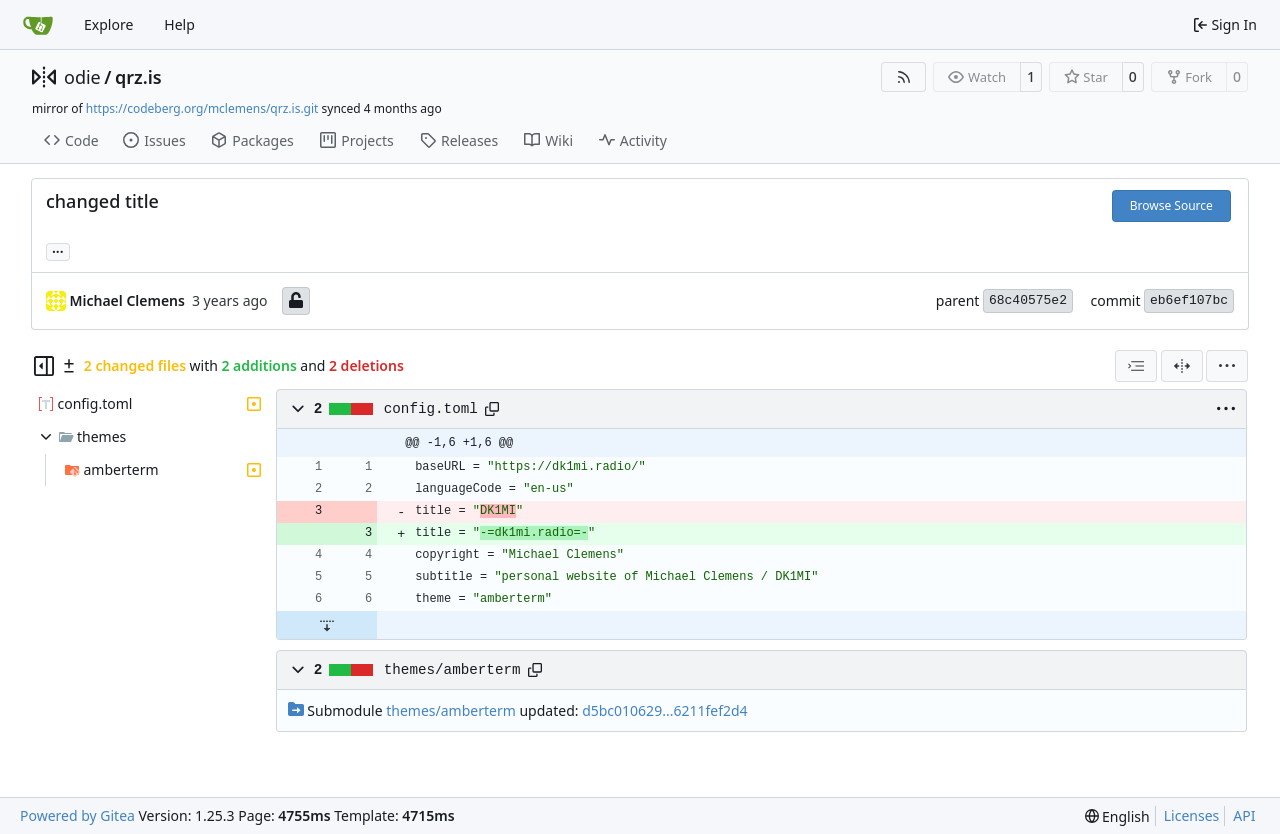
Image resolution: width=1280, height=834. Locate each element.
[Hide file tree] (44, 366)
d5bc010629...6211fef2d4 (664, 710)
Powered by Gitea (77, 815)
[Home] (38, 25)
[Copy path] (492, 409)
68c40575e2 (1028, 300)
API (1244, 815)
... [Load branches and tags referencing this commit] (58, 250)
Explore (108, 24)
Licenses (1192, 815)
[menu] (1227, 366)
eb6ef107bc (1189, 300)
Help (179, 24)
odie (82, 77)
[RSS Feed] (904, 77)
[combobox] (1136, 366)
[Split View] (1182, 366)
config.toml (431, 409)
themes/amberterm (452, 670)
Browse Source (1171, 205)
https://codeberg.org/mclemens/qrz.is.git (202, 108)
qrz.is (138, 77)
